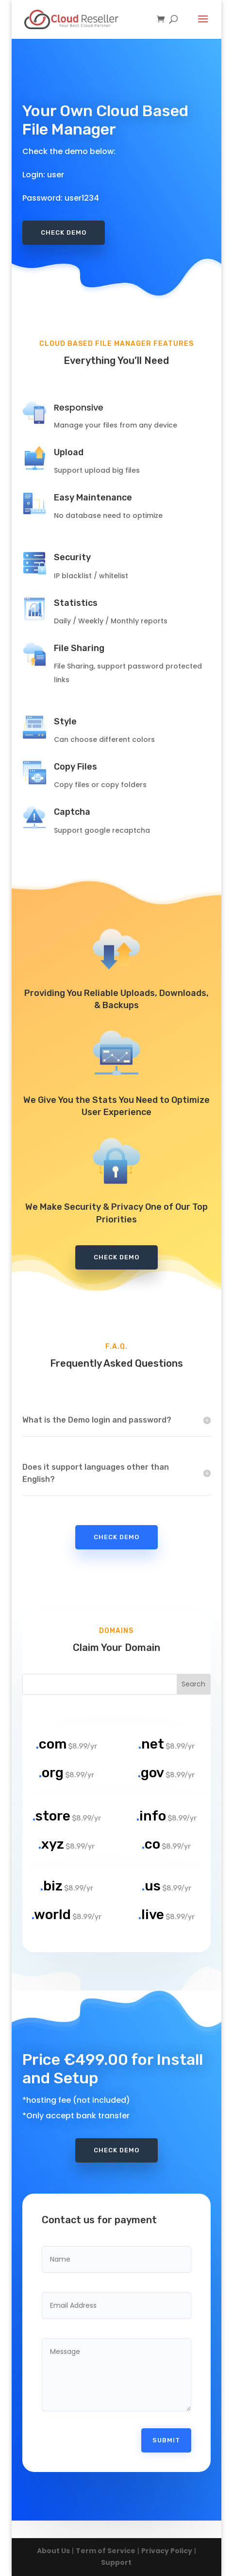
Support (116, 2562)
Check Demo (63, 230)
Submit (166, 2405)
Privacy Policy (166, 2551)
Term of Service (105, 2551)
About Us (53, 2551)
